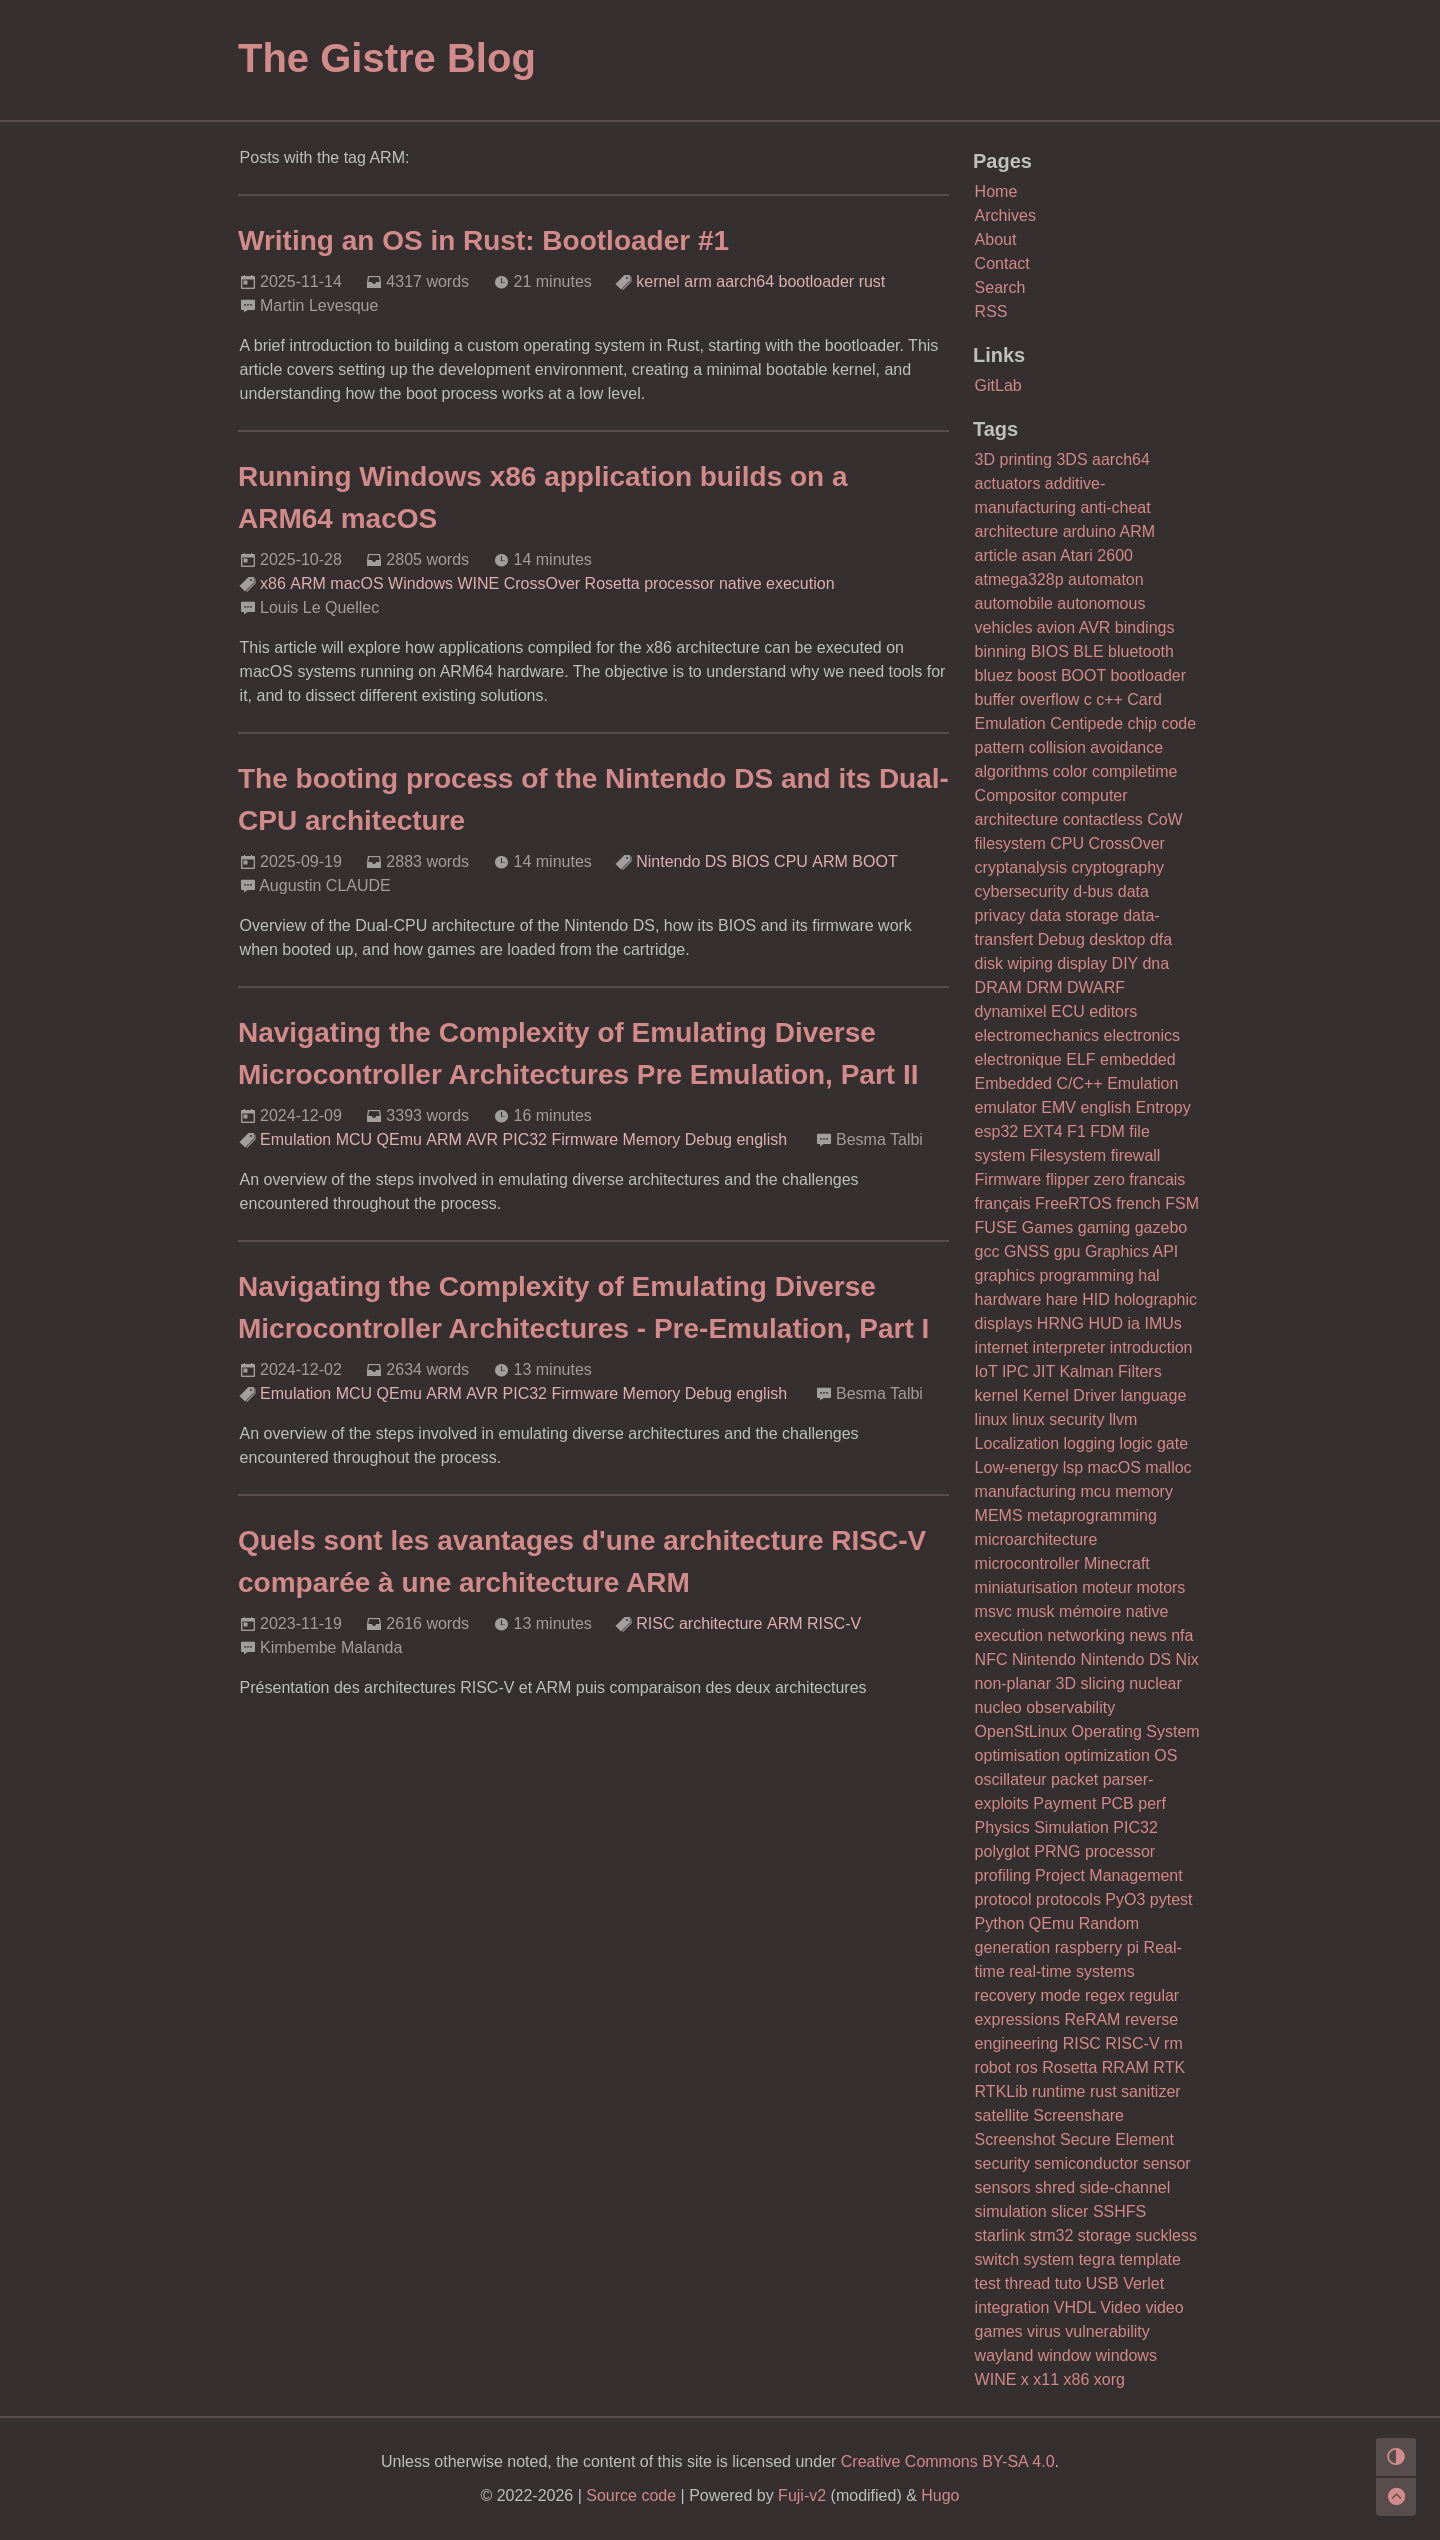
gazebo (1161, 1227)
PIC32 (525, 1139)
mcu (1095, 1491)
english (761, 1139)
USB (1102, 2283)
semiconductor (1086, 2163)
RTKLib (1001, 2091)
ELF (1080, 1059)
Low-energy (1017, 1467)
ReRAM (1092, 2019)
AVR (482, 1139)
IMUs (1162, 1323)
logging (1090, 1443)
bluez (994, 675)
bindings (1145, 627)
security (1002, 2163)
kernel (658, 281)
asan (1039, 555)
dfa (1161, 939)
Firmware (584, 1139)
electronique (1018, 1059)
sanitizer (1151, 2091)
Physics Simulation (1042, 1827)
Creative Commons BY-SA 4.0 (948, 2461)
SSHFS (1119, 2211)
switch (997, 2259)
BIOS (750, 861)
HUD (1105, 1323)
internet (1001, 1347)
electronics (1142, 1035)
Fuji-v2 (802, 2495)
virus (1044, 2331)
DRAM (998, 987)
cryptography (1118, 867)
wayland (1004, 2355)
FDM (1107, 1131)
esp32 (997, 1131)
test (988, 2283)
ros (1027, 2067)
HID (1096, 1299)
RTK (1169, 2067)
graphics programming (1054, 1275)
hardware (1008, 1299)
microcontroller (1027, 1563)
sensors (1003, 2187)
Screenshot (1015, 2139)
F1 (1076, 1131)
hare (1062, 1299)
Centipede (1086, 723)
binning (1001, 651)
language (1153, 1395)
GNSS (1026, 1251)
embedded (1138, 1059)
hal (1148, 1275)
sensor (1167, 2163)
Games (1048, 1227)
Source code (631, 2495)
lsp (1073, 1467)
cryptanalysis (1021, 867)
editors (1113, 1011)
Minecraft (1117, 1563)
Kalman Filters (1110, 1371)
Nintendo (1044, 1659)
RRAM (1125, 2067)
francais (1157, 1179)
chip (1142, 723)
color (1070, 771)
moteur (1107, 1587)
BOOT (874, 861)
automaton (1106, 579)
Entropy (1163, 1107)
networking (1086, 1635)
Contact (1002, 263)
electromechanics (1037, 1035)
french (1138, 1203)
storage (1104, 2235)
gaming (1104, 1227)
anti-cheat (1115, 507)
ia (1134, 1323)
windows (1126, 2355)
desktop (1117, 939)
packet (1074, 1779)
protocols (1068, 1899)
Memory (652, 1139)
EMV (1058, 1107)
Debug (708, 1139)
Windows (420, 583)
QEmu (399, 1139)
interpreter (1068, 1347)
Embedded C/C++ (1039, 1083)
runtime (1058, 2091)
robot (993, 2067)
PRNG (1057, 1851)
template (1150, 2259)
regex (1105, 1995)
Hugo (940, 2495)
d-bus (1093, 891)
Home (996, 191)
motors (1160, 1587)
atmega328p (1019, 579)
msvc (993, 1611)
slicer (1069, 2211)
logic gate (1154, 1443)
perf (1152, 1803)
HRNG (1060, 1323)
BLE (1088, 651)
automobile (1014, 603)
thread (1027, 2283)
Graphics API (1131, 1251)
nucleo (998, 1707)
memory (1144, 1491)
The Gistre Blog (387, 58)
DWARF (1096, 987)
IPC (1015, 1371)
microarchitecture (1036, 1539)
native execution (777, 583)
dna (1155, 963)
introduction (1151, 1347)
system (1049, 2259)
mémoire (1090, 1611)
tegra (1097, 2259)
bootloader (817, 281)
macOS (356, 583)
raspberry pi (1097, 1947)
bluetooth (1141, 651)
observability (1070, 1707)
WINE (478, 583)
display (1082, 963)
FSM (1182, 1203)
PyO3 (1125, 1899)
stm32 (1052, 2235)
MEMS (999, 1515)
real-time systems (1071, 1971)
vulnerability (1107, 2331)
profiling (1003, 1875)
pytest (1171, 1899)
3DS (1071, 459)
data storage (1074, 915)
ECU (1068, 1011)
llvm (1123, 1419)
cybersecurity (1022, 891)
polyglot (1002, 1851)
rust (872, 281)
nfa (1182, 1635)
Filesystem (1068, 1155)
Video (1120, 2307)
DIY (1125, 963)
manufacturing (1025, 1491)
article (996, 555)
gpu (1067, 1251)
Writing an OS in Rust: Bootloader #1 (483, 240)
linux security (1058, 1419)
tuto (1068, 2283)
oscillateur (1011, 1779)
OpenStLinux (1021, 1731)
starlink (1000, 2235)
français (1003, 1203)
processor (679, 583)
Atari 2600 (1096, 555)
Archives (1005, 215)
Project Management (1109, 1875)
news (1147, 1635)
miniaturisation (1026, 1587)
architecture (721, 1623)
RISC (655, 1623)
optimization (1106, 1755)
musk (1035, 1611)
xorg (1109, 2379)
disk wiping (1014, 963)
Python (1000, 1923)
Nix (1187, 1659)
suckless (1166, 2235)
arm (698, 281)
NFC (991, 1659)
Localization (1017, 1443)
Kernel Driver (1069, 1395)
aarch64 (745, 281)
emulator (1006, 1107)
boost (1036, 675)
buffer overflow (1027, 699)
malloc (1168, 1467)
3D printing (1013, 459)
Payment (1064, 1803)
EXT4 (1043, 1131)
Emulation (295, 1139)
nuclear (1155, 1683)
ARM (308, 583)
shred (1055, 2187)
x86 (273, 583)
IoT (986, 1371)
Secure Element (1117, 2139)
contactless (1103, 819)
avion (1056, 627)
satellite (1002, 2115)
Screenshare (1078, 2115)
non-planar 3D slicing (1050, 1683)
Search (1000, 287)
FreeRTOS (1073, 1203)
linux (991, 1419)
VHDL (1075, 2307)
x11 (1046, 2379)
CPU (791, 861)
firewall (1136, 1155)
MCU (354, 1139)
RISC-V (834, 1623)
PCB (1117, 1803)
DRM (1044, 987)
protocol (1003, 1899)
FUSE (996, 1227)
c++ (1109, 699)
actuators (1008, 483)
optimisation (1017, 1755)
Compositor (1016, 795)
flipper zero (1085, 1179)
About (996, 239)
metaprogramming (1092, 1515)
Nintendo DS (681, 861)
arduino (1089, 531)
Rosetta (612, 583)
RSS (991, 311)
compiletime (1134, 771)
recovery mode (1028, 1995)
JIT (1044, 1371)
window (1064, 2355)
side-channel (1125, 2187)
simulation (1011, 2211)
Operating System (1136, 1731)
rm (1173, 2043)
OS (1165, 1755)
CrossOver (542, 583)
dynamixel (1011, 1011)
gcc (987, 1251)
